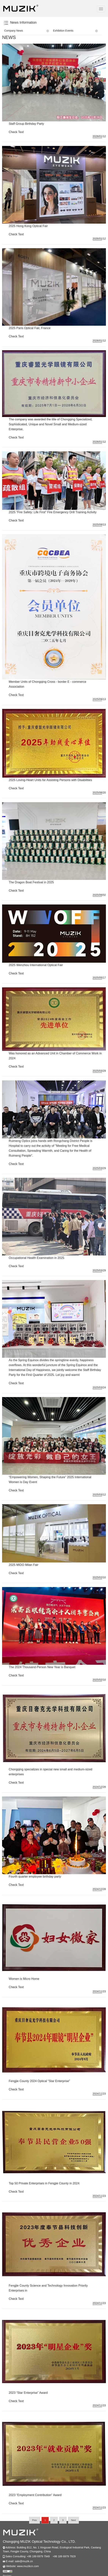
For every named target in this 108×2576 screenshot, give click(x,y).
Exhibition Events (75, 30)
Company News (26, 30)
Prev (34, 2520)
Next (73, 2520)
